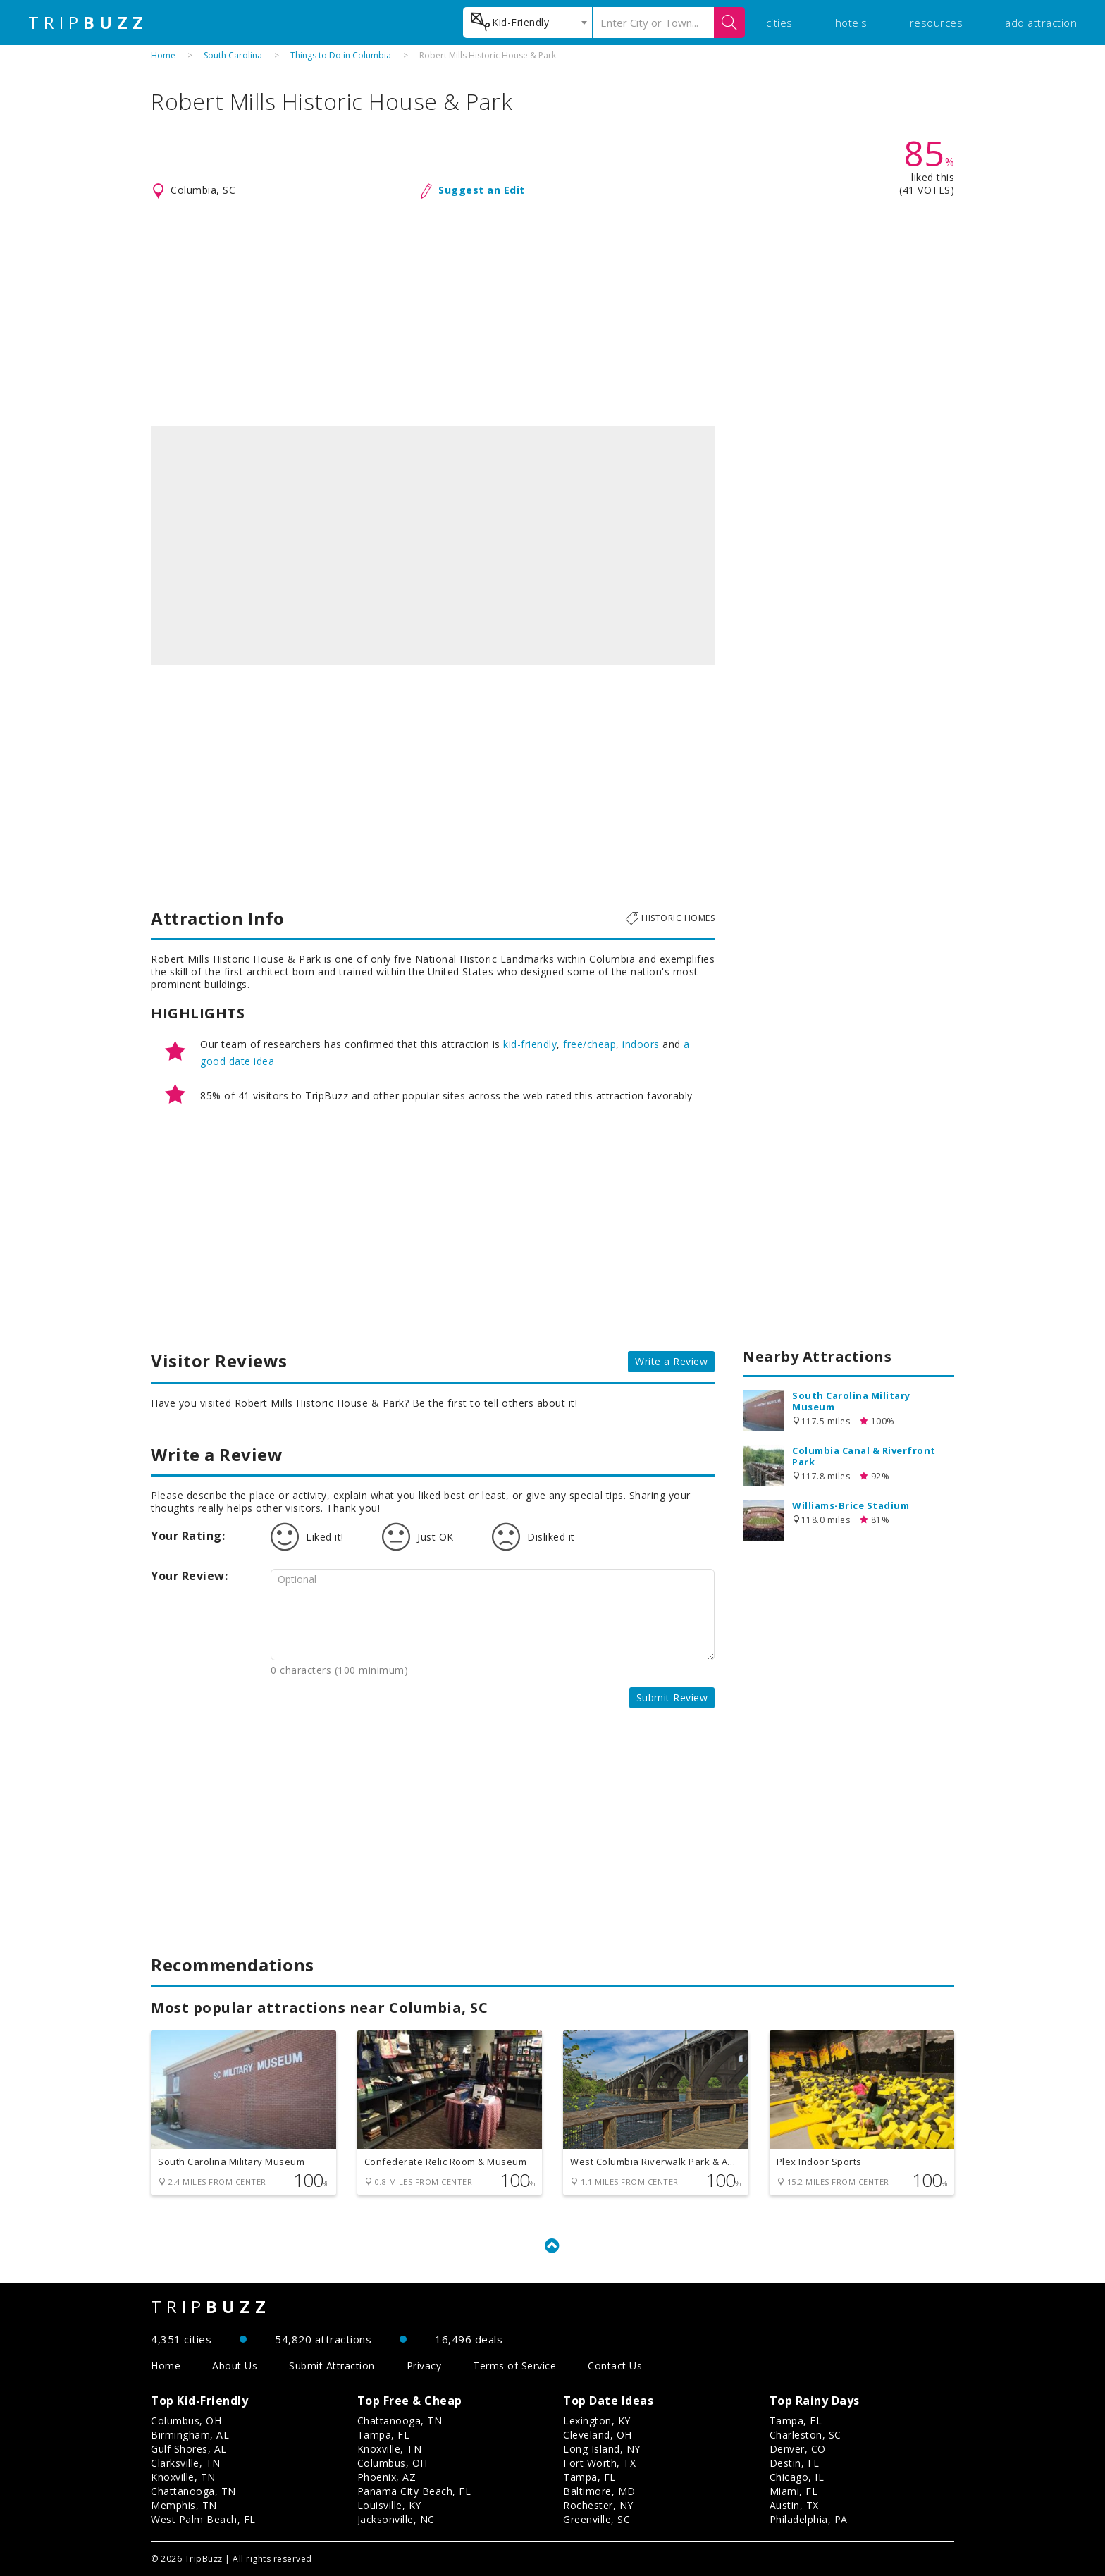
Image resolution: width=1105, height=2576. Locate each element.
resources (936, 23)
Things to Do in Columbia (340, 55)
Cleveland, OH (597, 2434)
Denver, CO (798, 2448)
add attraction (1041, 23)
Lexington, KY (597, 2420)
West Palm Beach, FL (203, 2519)
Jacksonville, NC (396, 2519)
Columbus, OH (186, 2420)
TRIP (88, 22)
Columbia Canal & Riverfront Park (864, 1456)
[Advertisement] (552, 313)
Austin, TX (794, 2505)
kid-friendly (530, 1044)
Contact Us (615, 2365)
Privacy (424, 2365)
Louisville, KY (389, 2505)
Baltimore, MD (599, 2491)
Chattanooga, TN (193, 2491)
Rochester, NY (598, 2505)
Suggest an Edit (481, 190)
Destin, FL (795, 2463)
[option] (433, 545)
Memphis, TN (184, 2505)
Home (163, 55)
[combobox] (527, 22)
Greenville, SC (596, 2519)
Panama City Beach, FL (414, 2491)
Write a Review (671, 1361)
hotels (851, 23)
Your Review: (189, 1576)
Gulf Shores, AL (189, 2448)
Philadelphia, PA (809, 2519)
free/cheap (589, 1044)
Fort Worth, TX (599, 2463)
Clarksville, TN (186, 2463)
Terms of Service (514, 2365)
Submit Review (672, 1697)
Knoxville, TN (183, 2477)
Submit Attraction (332, 2365)
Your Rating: (188, 1536)
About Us (234, 2365)
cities (779, 23)
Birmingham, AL (190, 2434)
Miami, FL (794, 2491)
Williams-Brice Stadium (850, 1505)
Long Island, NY (602, 2448)
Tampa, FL (383, 2434)
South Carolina (233, 55)
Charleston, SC (805, 2434)
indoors (641, 1044)
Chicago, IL (797, 2477)
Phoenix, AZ (386, 2477)
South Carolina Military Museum (851, 1401)
